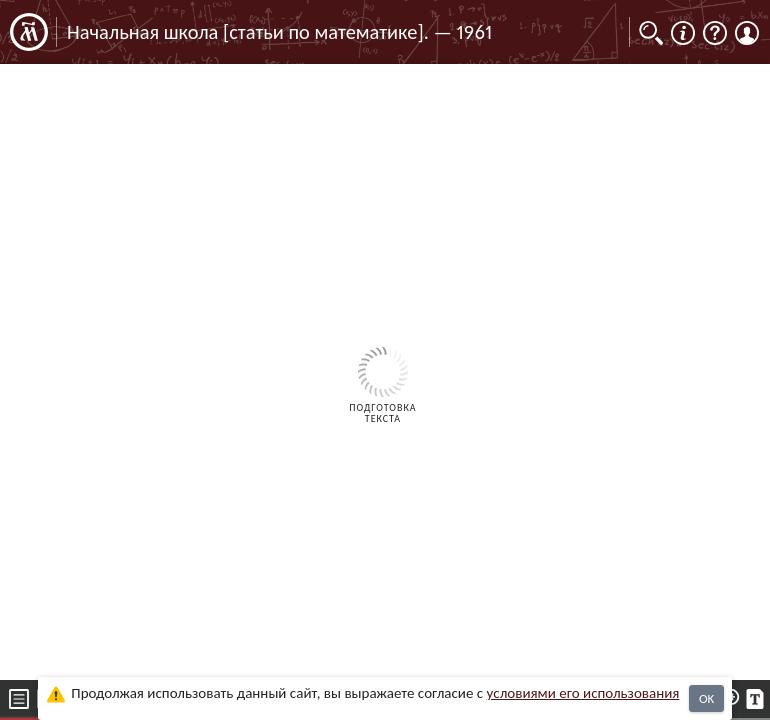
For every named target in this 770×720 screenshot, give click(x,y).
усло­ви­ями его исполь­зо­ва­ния (583, 693)
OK (706, 698)
